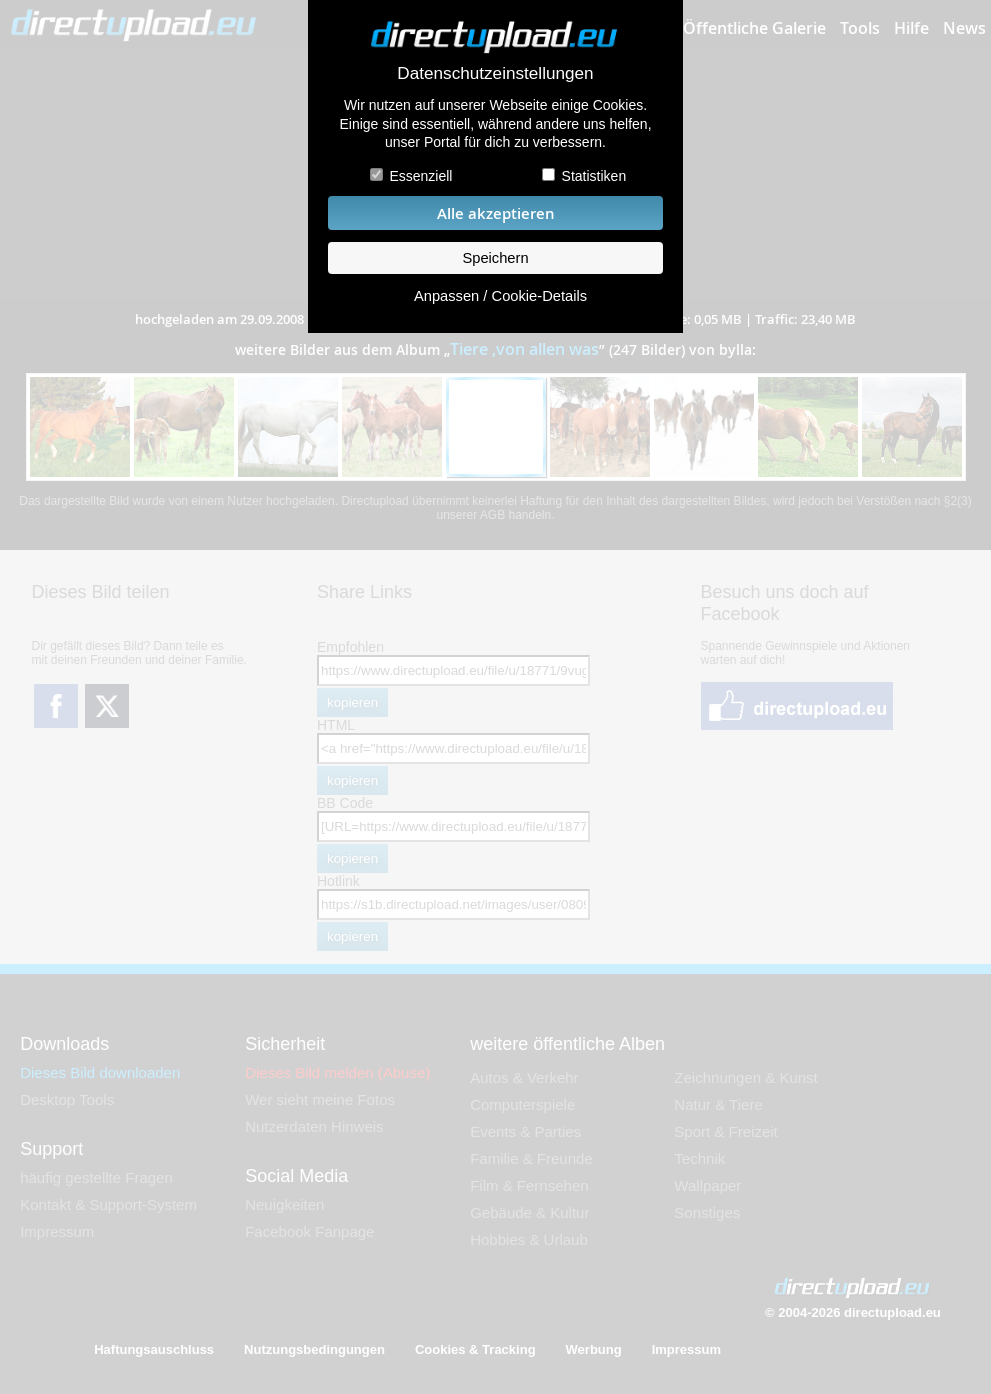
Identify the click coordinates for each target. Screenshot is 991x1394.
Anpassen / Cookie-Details (500, 296)
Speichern (495, 258)
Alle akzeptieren (496, 213)
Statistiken (594, 176)
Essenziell (420, 176)
